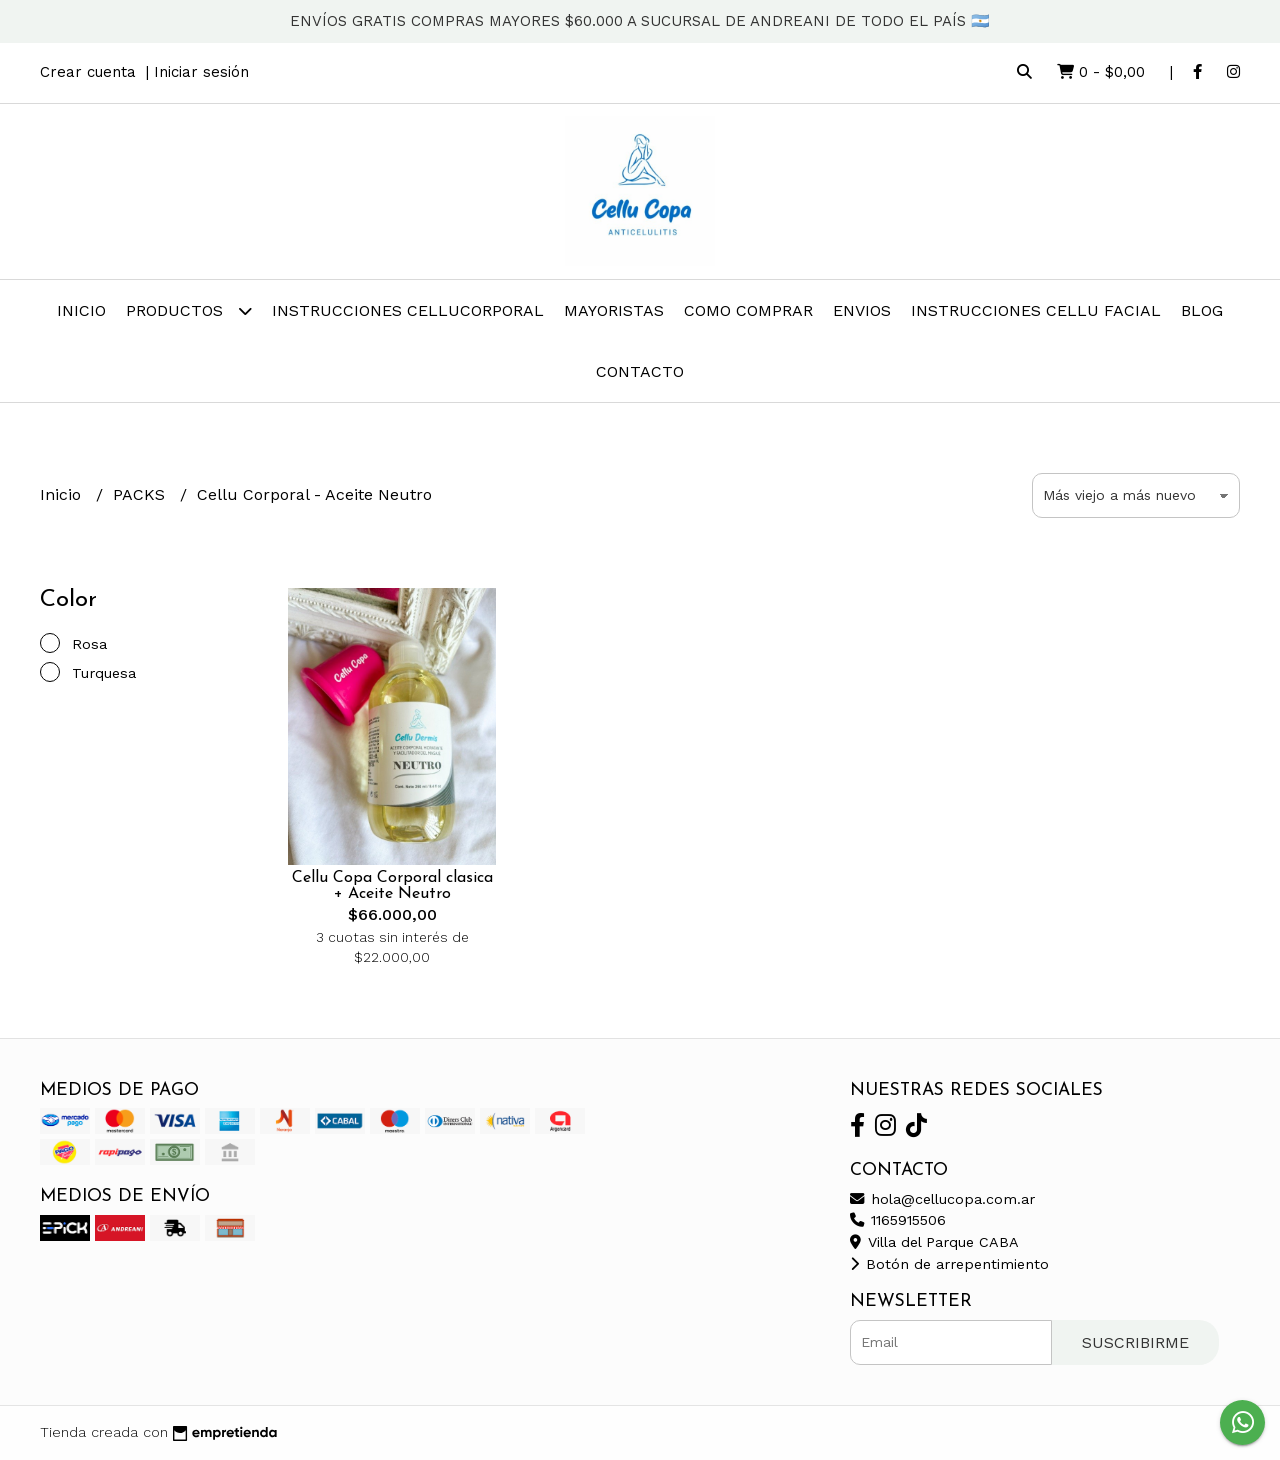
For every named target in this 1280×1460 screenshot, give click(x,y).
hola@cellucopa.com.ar (942, 1199)
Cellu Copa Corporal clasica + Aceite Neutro (392, 886)
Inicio (81, 310)
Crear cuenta (88, 72)
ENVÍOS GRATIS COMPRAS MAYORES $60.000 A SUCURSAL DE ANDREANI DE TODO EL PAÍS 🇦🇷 (640, 21)
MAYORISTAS (614, 310)
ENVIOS (862, 310)
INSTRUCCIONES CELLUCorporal (408, 310)
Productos (189, 310)
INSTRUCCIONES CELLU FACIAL (1036, 310)
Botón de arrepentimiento (949, 1264)
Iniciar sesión (201, 72)
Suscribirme (1135, 1342)
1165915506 (898, 1220)
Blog (1202, 310)
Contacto (640, 371)
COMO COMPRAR (748, 310)
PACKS (141, 494)
